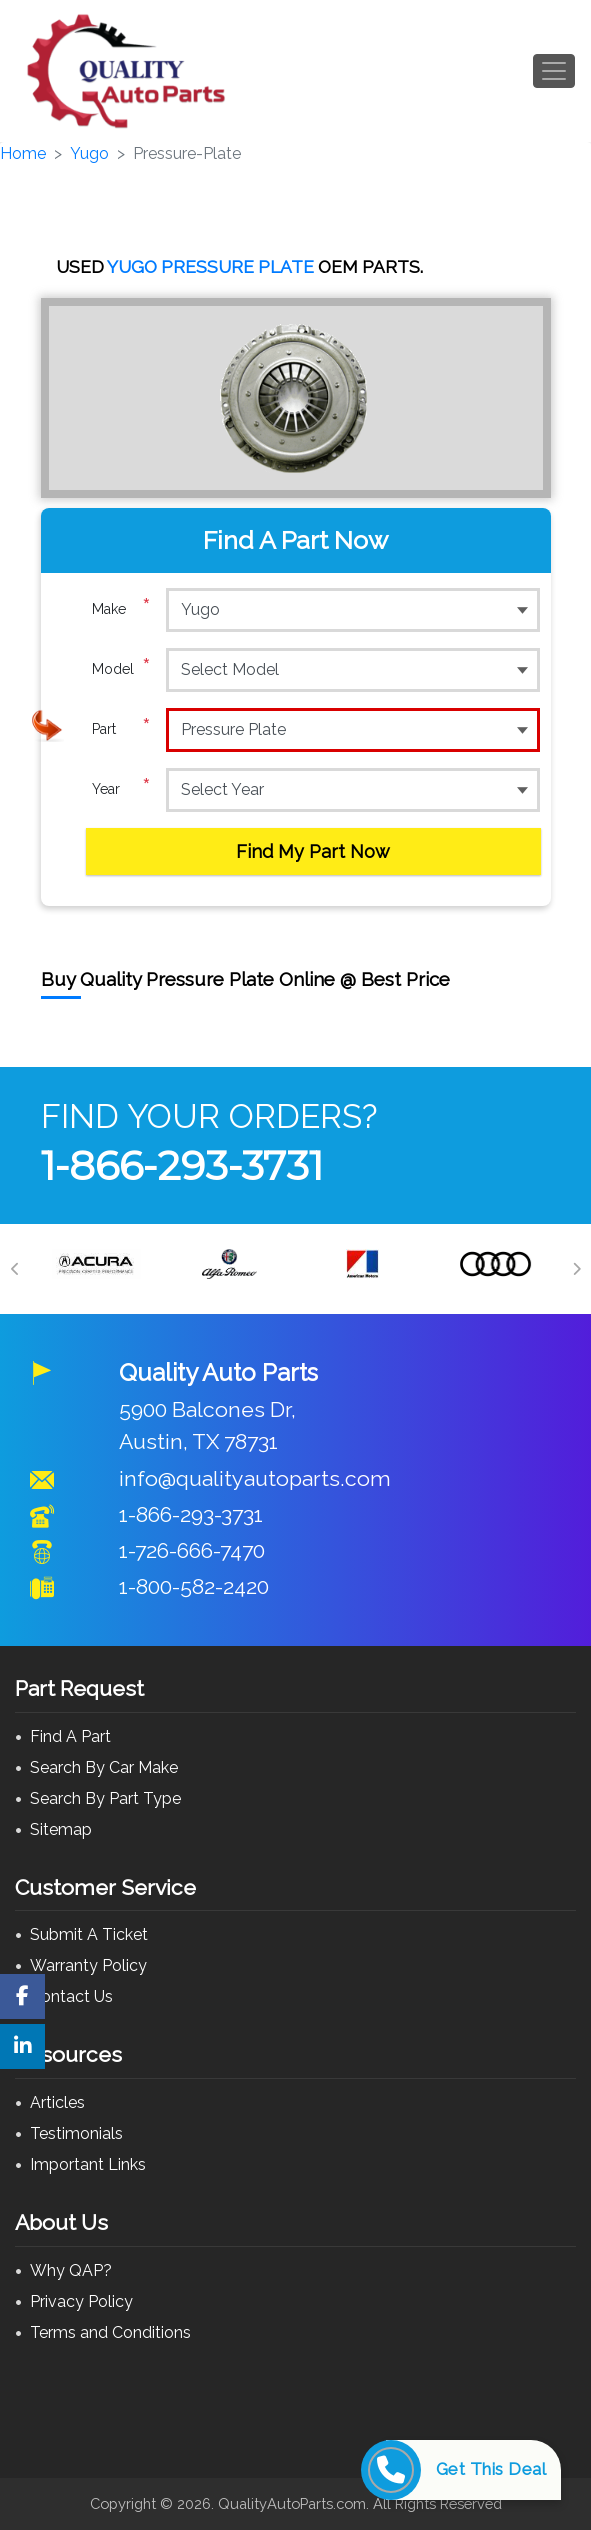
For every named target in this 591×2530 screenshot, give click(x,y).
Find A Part (70, 1736)
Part (122, 729)
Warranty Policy (88, 1965)
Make (122, 609)
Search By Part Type (105, 1798)
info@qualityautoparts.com (255, 1478)
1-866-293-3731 (182, 1165)
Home (23, 153)
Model (122, 669)
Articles (57, 2102)
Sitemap (61, 1829)
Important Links (88, 2164)
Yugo (89, 153)
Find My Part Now (313, 851)
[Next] (576, 1269)
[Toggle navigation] (554, 71)
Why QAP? (71, 2270)
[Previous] (15, 1269)
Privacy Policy (81, 2301)
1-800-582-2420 (194, 1586)
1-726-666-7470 (192, 1550)
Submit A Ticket (89, 1934)
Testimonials (76, 2133)
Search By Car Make (104, 1767)
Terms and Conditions (110, 2332)
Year (122, 789)
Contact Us (71, 1996)
